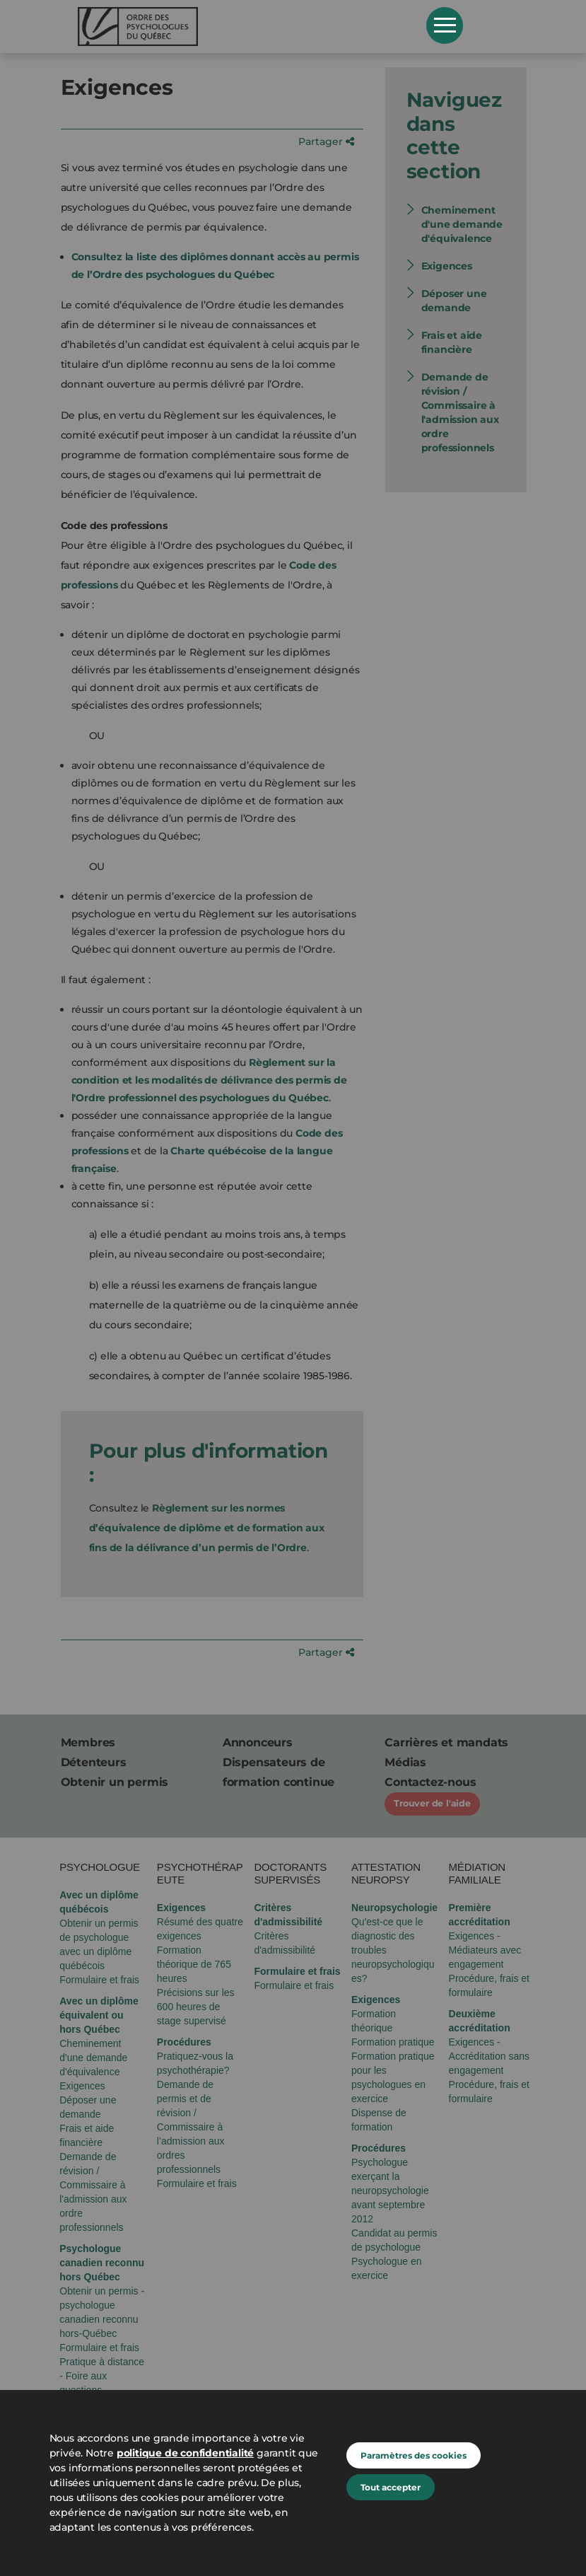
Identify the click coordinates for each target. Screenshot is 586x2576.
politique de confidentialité (185, 2453)
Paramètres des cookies (414, 2455)
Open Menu (444, 25)
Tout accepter (391, 2487)
